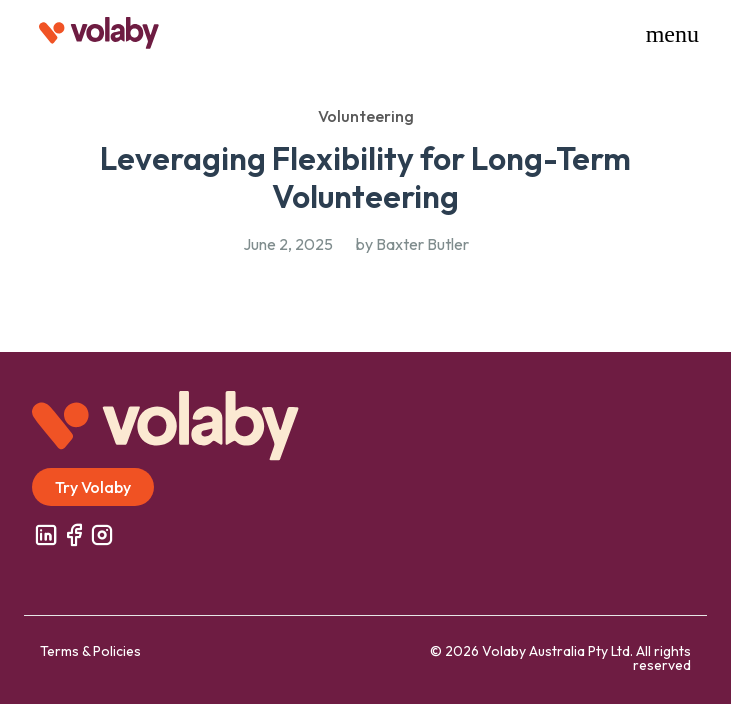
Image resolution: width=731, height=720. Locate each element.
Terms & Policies (90, 651)
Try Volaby (93, 487)
